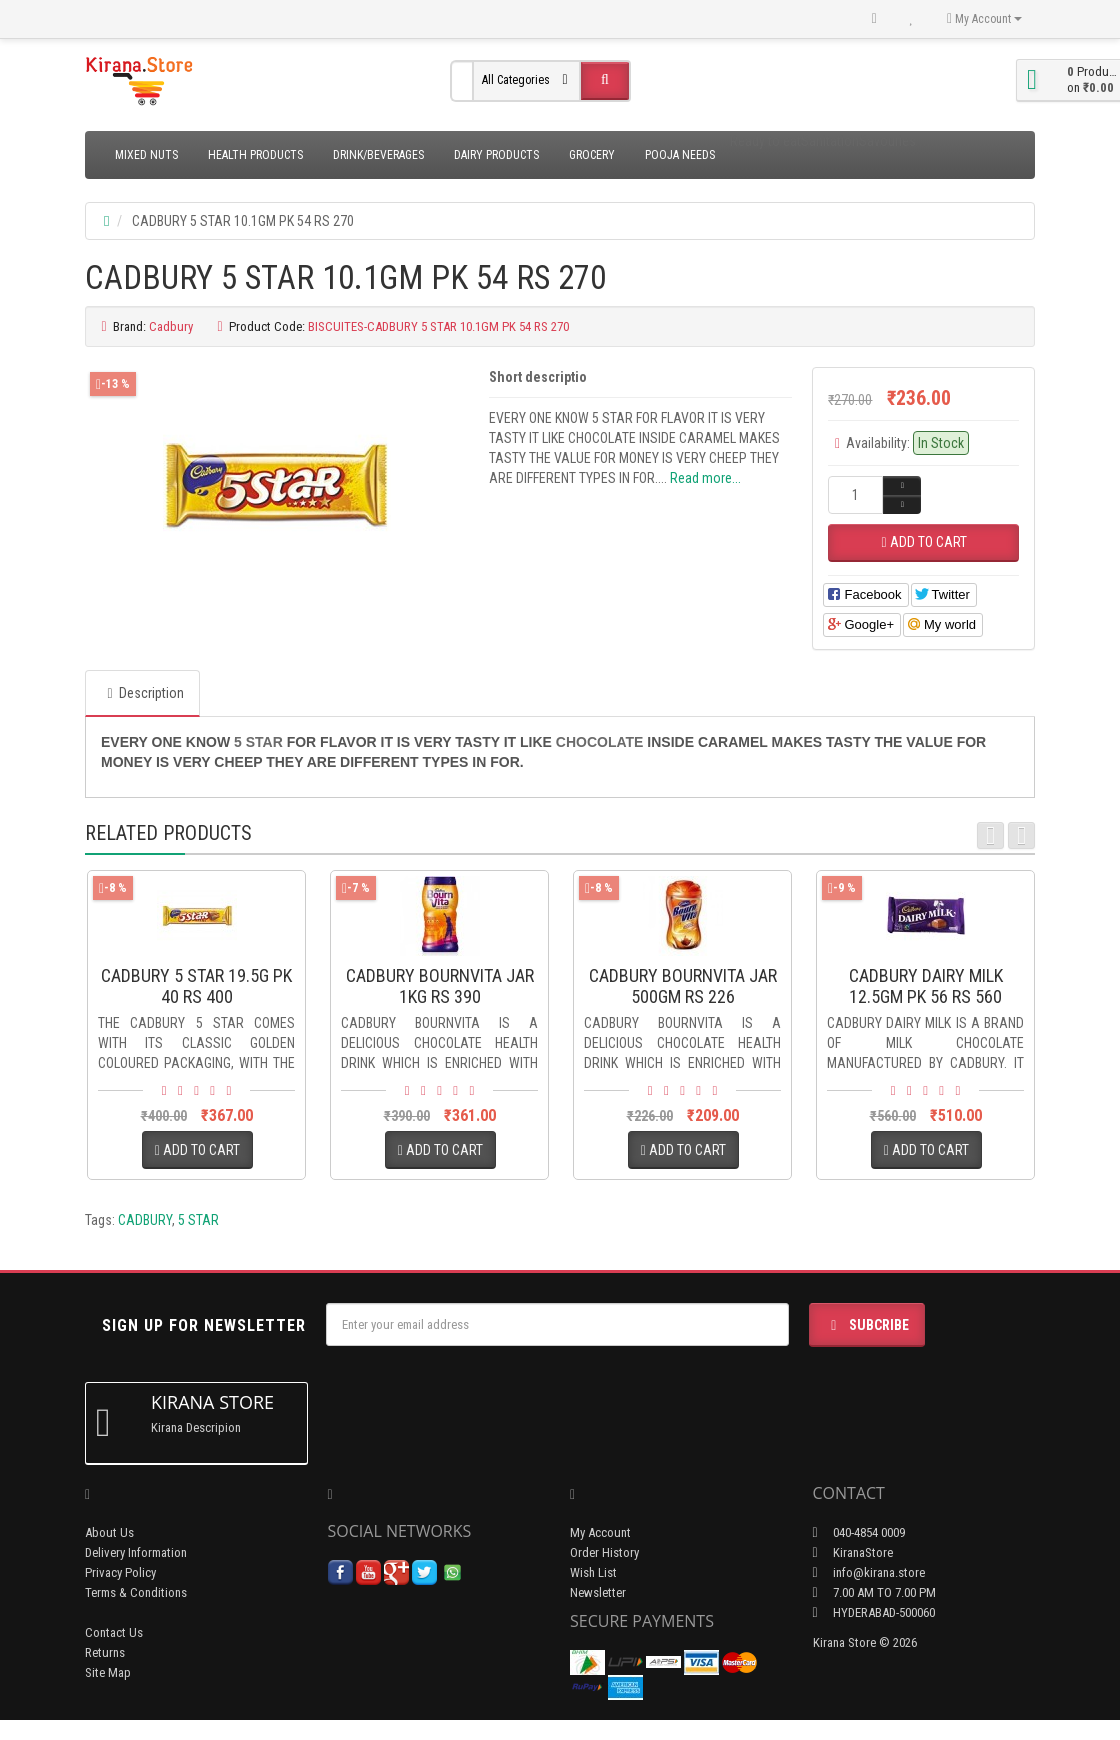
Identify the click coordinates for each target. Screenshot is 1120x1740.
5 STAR (198, 1220)
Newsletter (598, 1592)
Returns (105, 1652)
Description (142, 693)
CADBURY (145, 1220)
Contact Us (114, 1632)
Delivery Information (136, 1552)
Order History (604, 1552)
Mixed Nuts (146, 155)
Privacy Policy (120, 1572)
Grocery (592, 155)
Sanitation (830, 141)
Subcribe (867, 1325)
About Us (109, 1532)
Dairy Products (496, 155)
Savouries (887, 141)
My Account (600, 1532)
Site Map (108, 1672)
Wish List (593, 1572)
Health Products (255, 155)
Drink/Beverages (378, 155)
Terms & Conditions (136, 1592)
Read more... (705, 478)
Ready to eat (765, 141)
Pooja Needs (680, 155)
